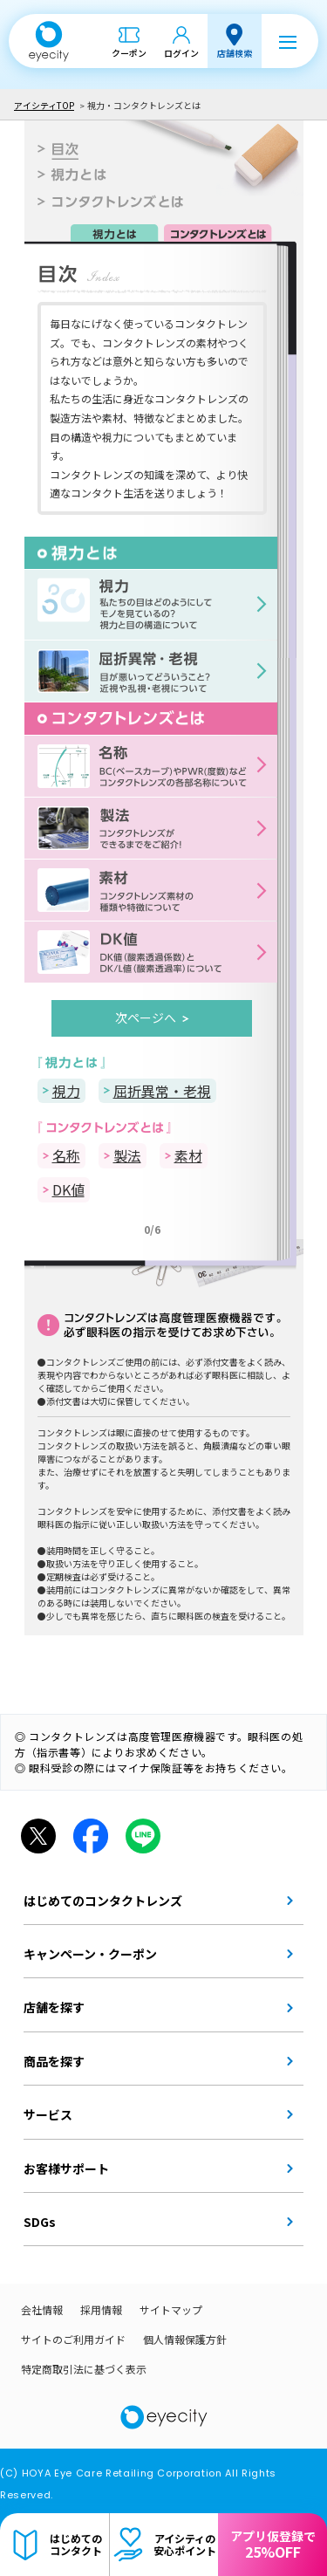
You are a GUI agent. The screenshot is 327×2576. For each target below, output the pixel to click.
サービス (48, 2114)
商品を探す (54, 2061)
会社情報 (42, 2309)
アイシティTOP (44, 105)
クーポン (129, 52)
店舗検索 (234, 52)
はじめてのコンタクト (76, 2544)
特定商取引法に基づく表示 (83, 2368)
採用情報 (101, 2309)
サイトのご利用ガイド (73, 2339)
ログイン (181, 52)
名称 (66, 1155)
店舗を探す (54, 2007)
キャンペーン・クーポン (90, 1954)
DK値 (68, 1189)
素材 (188, 1155)
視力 (66, 1090)
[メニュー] (288, 41)
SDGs (40, 2221)
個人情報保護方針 (185, 2339)
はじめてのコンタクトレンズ (103, 1900)
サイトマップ (171, 2309)
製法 (127, 1155)
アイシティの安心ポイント (184, 2544)
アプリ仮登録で (273, 2544)
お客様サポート (66, 2168)
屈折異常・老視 (162, 1090)
